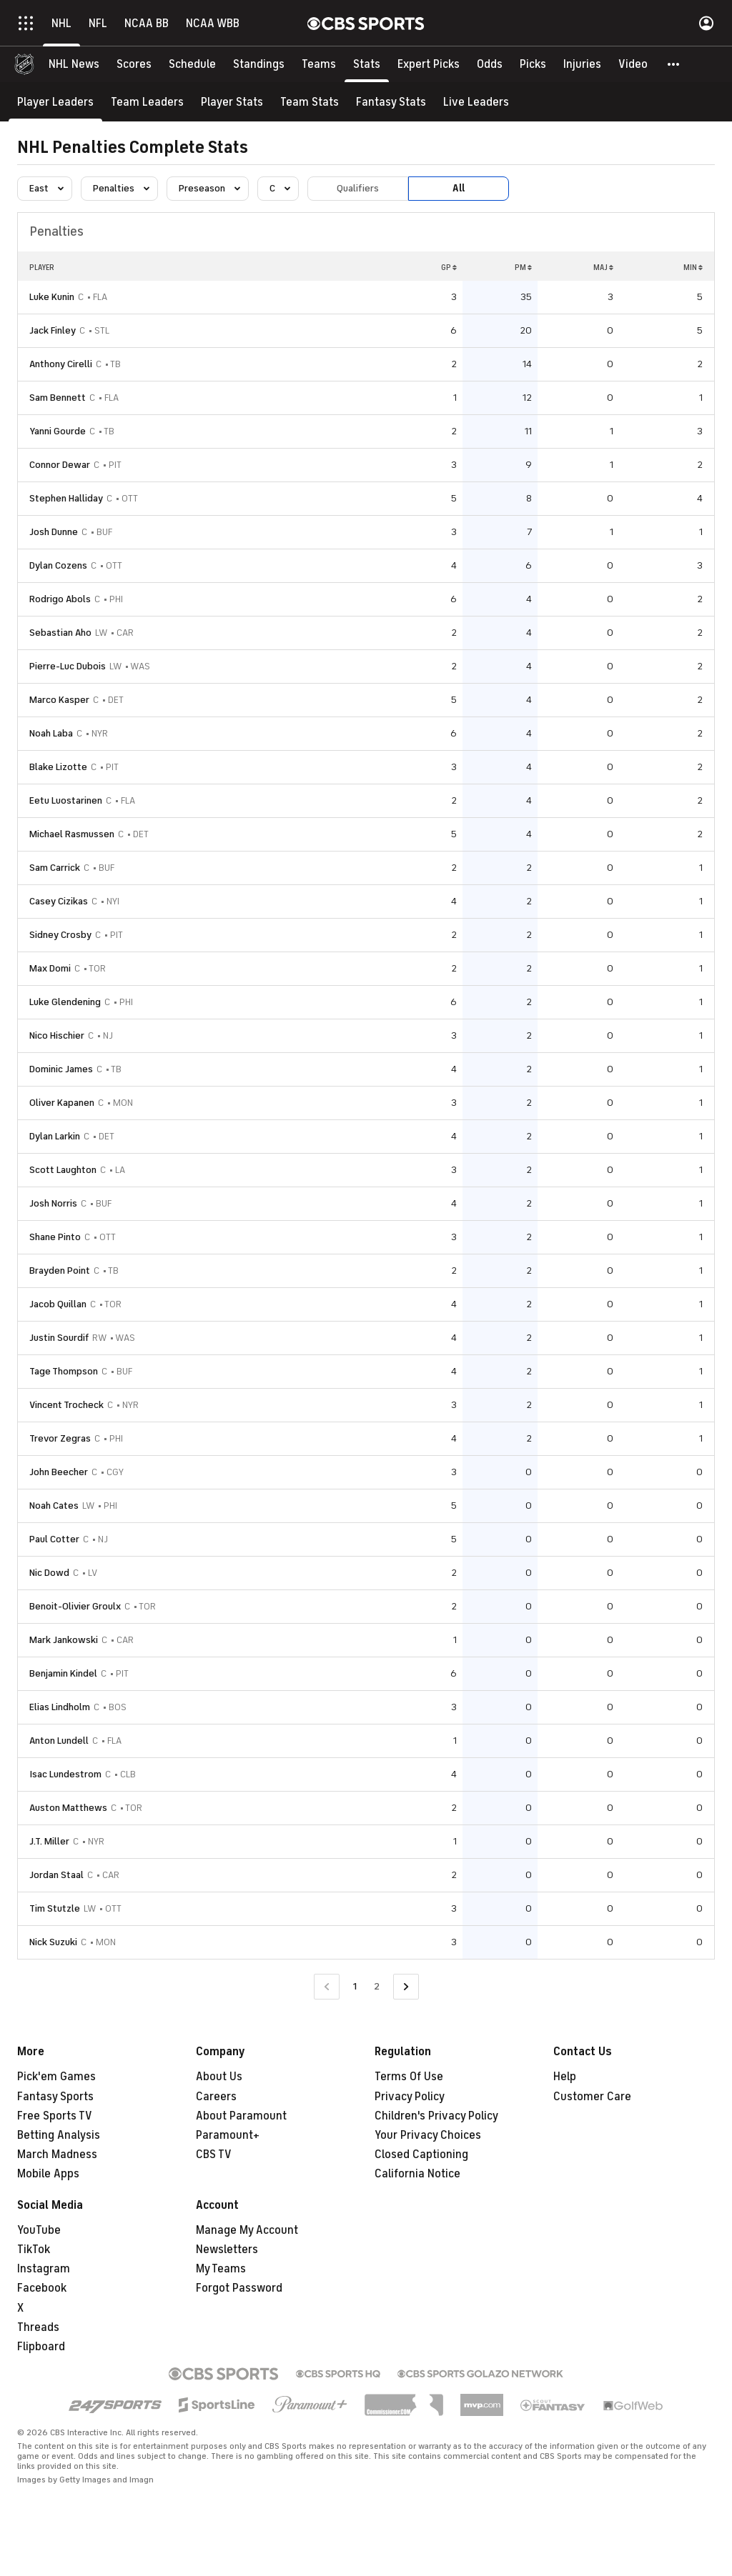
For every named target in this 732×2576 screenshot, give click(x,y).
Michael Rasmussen (71, 834)
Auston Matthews (68, 1808)
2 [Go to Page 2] (377, 1986)
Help (564, 2077)
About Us (219, 2077)
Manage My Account (247, 2230)
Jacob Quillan (57, 1304)
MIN (693, 267)
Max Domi (50, 968)
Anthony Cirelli (60, 364)
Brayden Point (59, 1270)
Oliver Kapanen (61, 1103)
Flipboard (41, 2347)
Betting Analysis (58, 2135)
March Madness (57, 2154)
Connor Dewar (59, 465)
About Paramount (241, 2116)
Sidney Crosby (60, 935)
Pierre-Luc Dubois (67, 666)
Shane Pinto (55, 1237)
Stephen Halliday (66, 498)
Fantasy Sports (55, 2097)
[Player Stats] (232, 101)
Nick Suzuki (53, 1942)
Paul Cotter (54, 1539)
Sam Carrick (54, 868)
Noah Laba (51, 733)
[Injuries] (582, 64)
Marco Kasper (59, 700)
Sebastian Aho (60, 632)
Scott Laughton (63, 1170)
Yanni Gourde (57, 431)
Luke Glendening (65, 1002)
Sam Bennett (57, 397)
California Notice (417, 2174)
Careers (216, 2097)
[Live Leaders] (476, 101)
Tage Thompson (63, 1371)
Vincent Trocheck (66, 1405)
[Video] (633, 64)
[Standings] (258, 64)
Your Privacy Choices (428, 2135)
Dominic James (61, 1069)
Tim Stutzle (54, 1908)
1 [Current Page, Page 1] (355, 1986)
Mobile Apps (48, 2174)
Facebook (41, 2288)
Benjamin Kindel (63, 1673)
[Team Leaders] (147, 101)
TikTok (33, 2249)
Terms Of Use (409, 2077)
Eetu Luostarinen (65, 800)
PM (523, 267)
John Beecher (58, 1472)
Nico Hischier (56, 1035)
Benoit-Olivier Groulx (75, 1606)
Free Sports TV (54, 2116)
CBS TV (214, 2154)
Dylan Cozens (58, 565)
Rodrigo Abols (60, 599)
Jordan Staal (56, 1875)
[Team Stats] (309, 101)
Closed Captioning (421, 2154)
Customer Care (592, 2097)
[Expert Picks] (428, 64)
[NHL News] (74, 64)
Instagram (43, 2269)
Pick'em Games (56, 2077)
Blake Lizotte (58, 767)
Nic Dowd (49, 1573)
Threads (38, 2327)
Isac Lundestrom (65, 1774)
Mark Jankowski (63, 1640)
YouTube (39, 2230)
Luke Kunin (51, 297)
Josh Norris (53, 1203)
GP (449, 267)
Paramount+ (227, 2135)
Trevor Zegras (60, 1438)
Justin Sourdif (59, 1338)
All (458, 188)
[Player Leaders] (55, 101)
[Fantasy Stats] (391, 101)
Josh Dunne (53, 532)
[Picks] (533, 64)
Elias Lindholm (59, 1707)
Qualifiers (358, 188)
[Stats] (367, 64)
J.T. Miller (49, 1841)
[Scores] (134, 64)
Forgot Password (239, 2288)
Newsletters (227, 2249)
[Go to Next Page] (406, 1987)
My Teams (221, 2269)
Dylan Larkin (54, 1136)
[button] (674, 64)
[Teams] (319, 64)
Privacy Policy (410, 2097)
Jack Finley (52, 330)
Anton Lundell (59, 1740)
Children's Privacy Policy (436, 2116)
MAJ (603, 267)
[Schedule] (192, 64)
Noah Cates (54, 1505)
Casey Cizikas (58, 901)
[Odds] (489, 64)
